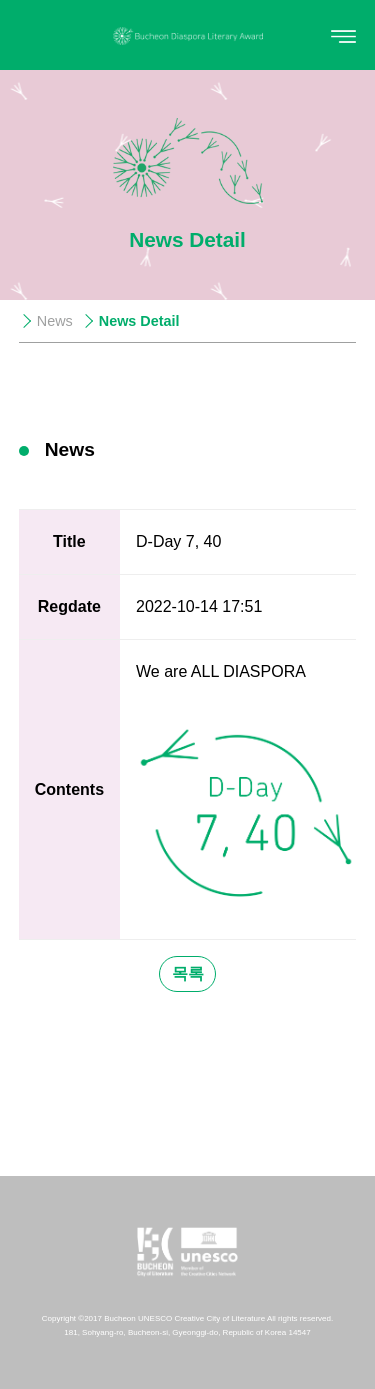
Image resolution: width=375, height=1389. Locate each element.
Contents (69, 789)
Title (69, 541)
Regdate (69, 606)
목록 (188, 973)
